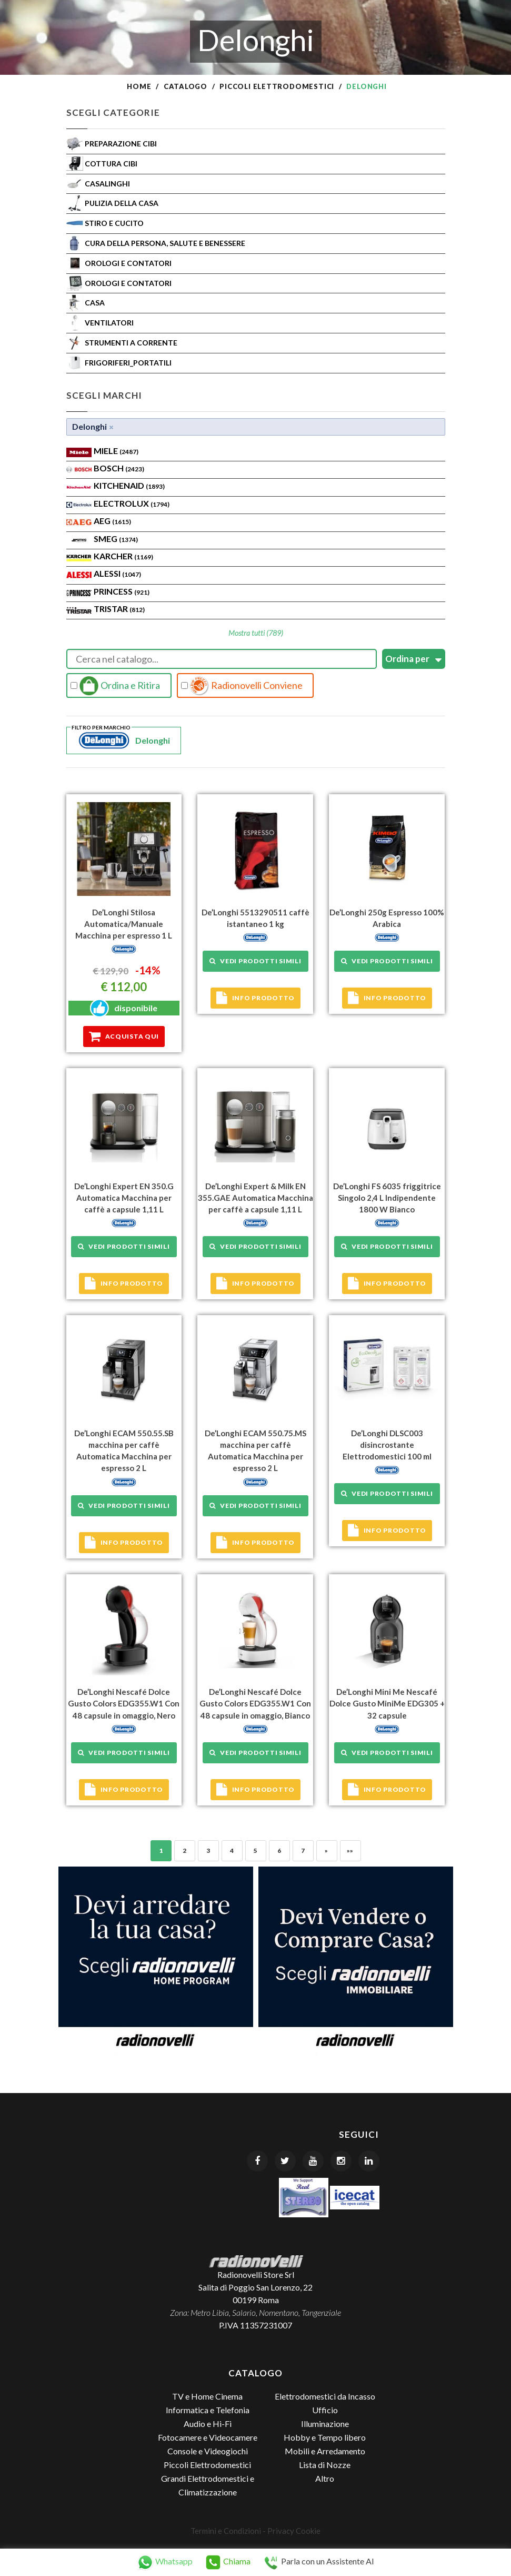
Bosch (119, 468)
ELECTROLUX (131, 503)
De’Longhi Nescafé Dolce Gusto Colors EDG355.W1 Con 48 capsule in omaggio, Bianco (255, 1702)
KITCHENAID (129, 485)
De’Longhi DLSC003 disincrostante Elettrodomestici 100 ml (387, 1444)
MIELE (116, 451)
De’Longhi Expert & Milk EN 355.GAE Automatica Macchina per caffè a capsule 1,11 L (255, 1197)
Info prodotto (255, 998)
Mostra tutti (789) (255, 632)
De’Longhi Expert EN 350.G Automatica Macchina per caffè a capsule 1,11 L (124, 1197)
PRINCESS (121, 591)
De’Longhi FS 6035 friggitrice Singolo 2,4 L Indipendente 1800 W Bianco (387, 1197)
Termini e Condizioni (226, 2530)
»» (350, 1850)
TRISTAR (119, 609)
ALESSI (117, 573)
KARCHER (123, 556)
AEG (112, 521)
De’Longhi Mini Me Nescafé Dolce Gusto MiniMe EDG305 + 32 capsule (387, 1702)
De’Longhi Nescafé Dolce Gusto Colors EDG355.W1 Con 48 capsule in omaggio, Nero (123, 1702)
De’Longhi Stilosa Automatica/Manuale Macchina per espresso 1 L (123, 923)
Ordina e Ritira (115, 686)
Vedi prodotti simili (255, 961)
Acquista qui (124, 1036)
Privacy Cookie (293, 2530)
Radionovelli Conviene (242, 686)
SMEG (116, 539)
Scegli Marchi (104, 395)
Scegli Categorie (113, 112)
